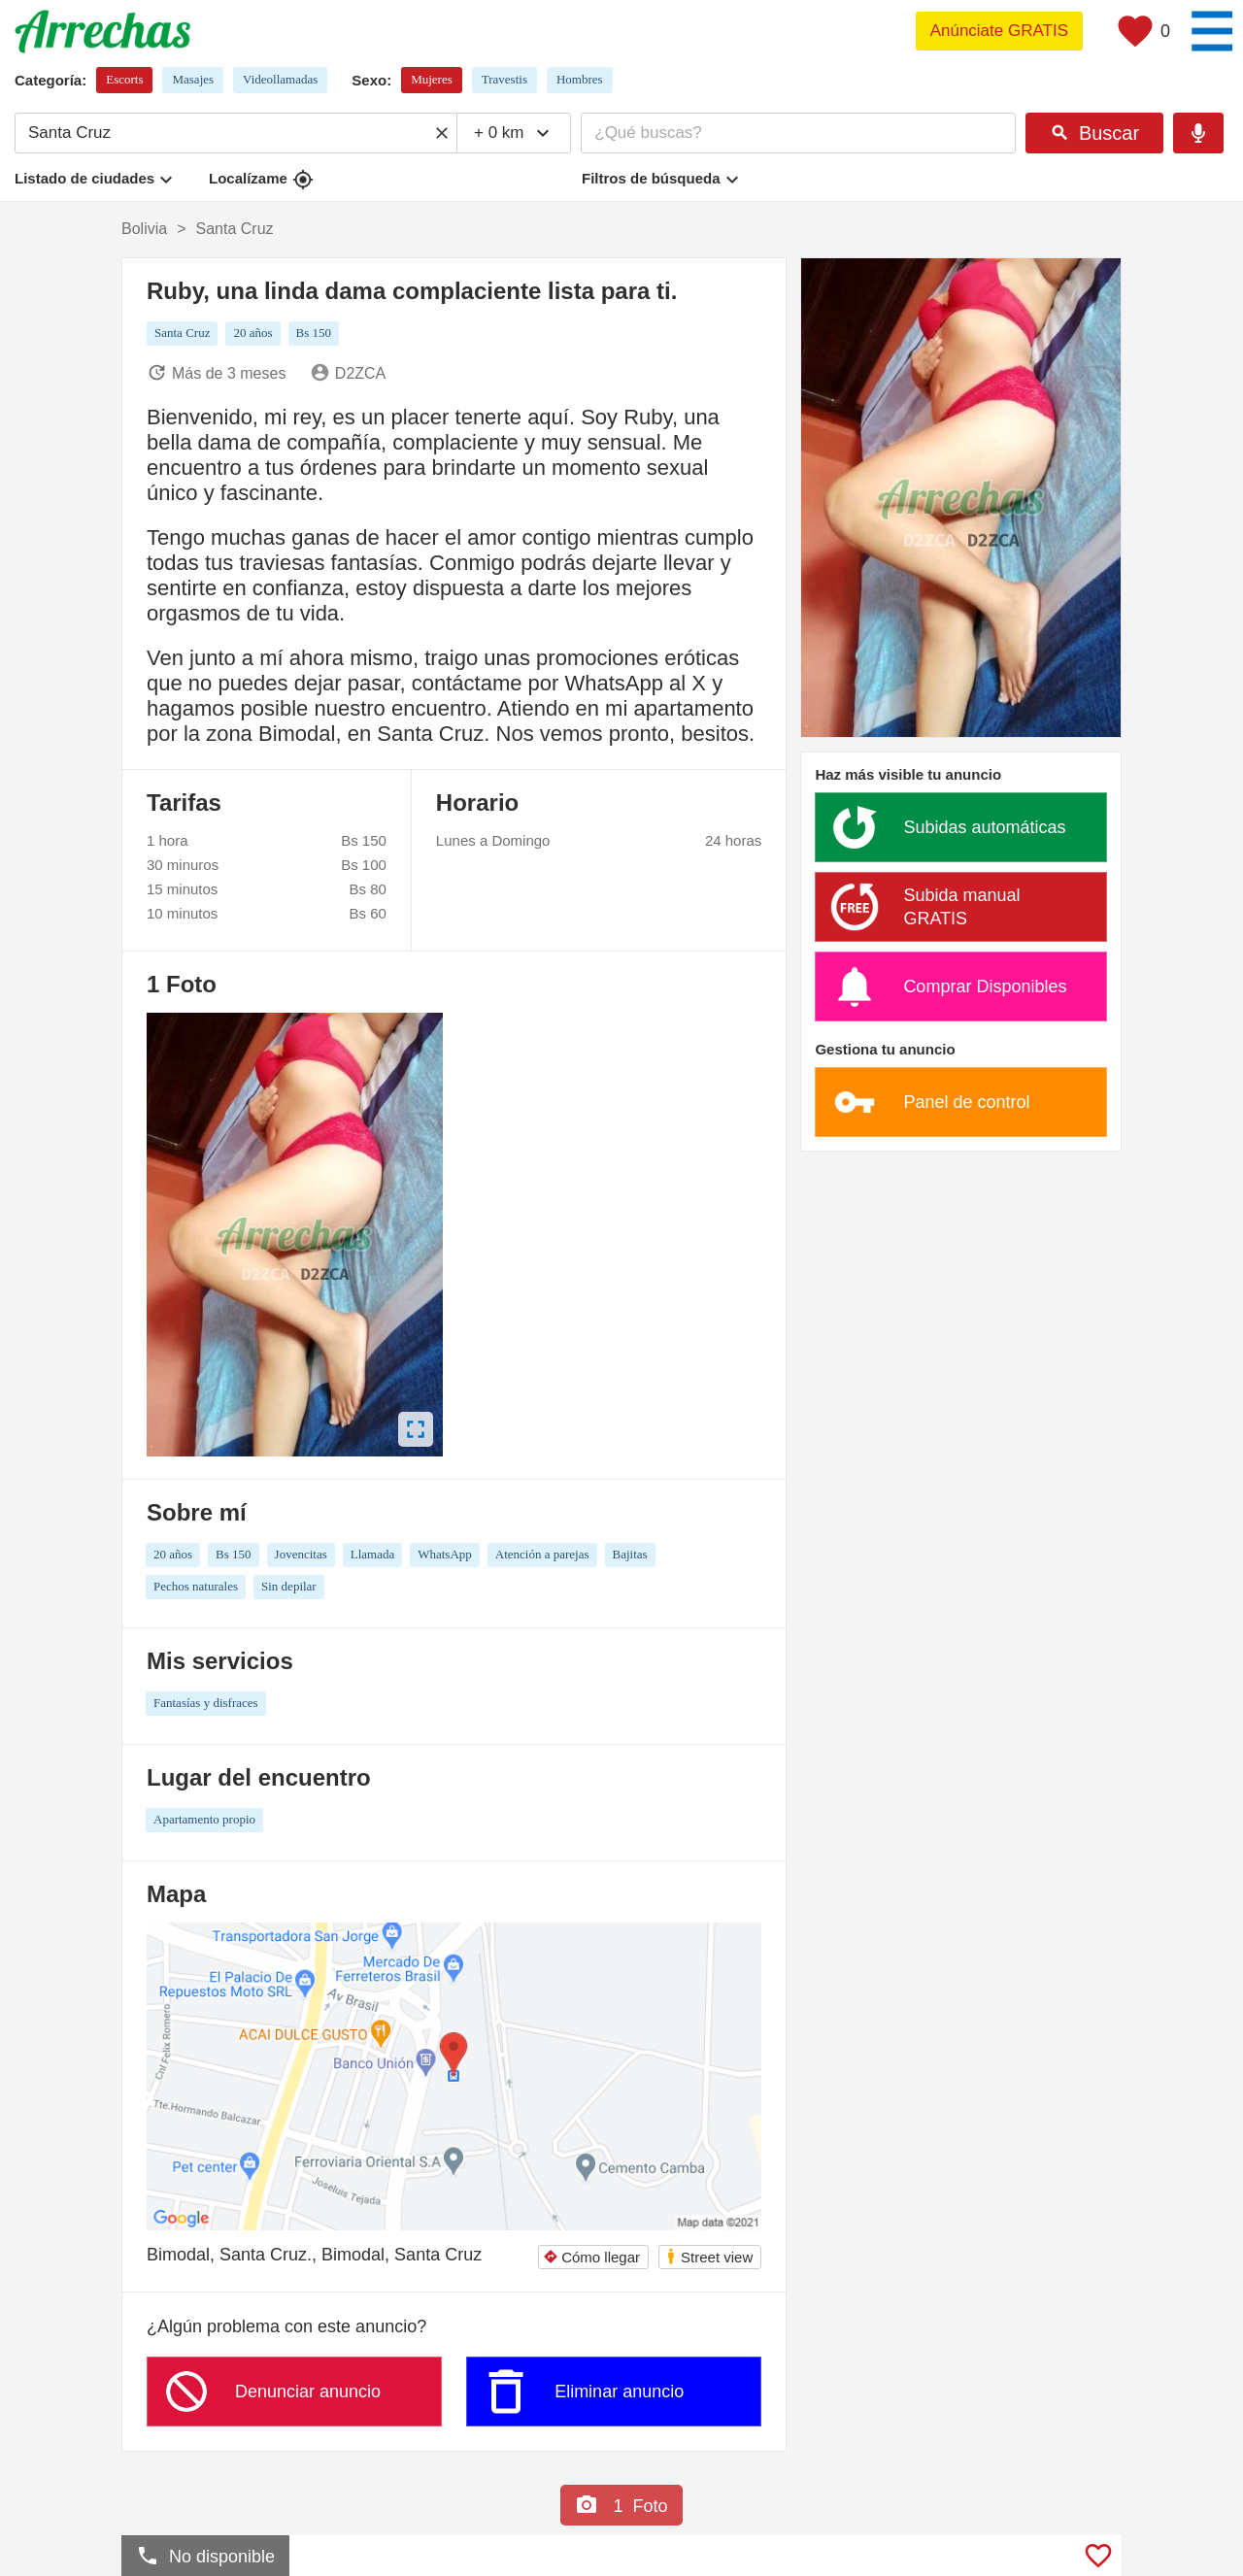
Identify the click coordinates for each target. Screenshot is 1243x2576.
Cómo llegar (591, 2257)
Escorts (124, 79)
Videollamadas (280, 79)
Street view (709, 2256)
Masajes (193, 79)
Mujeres (432, 79)
